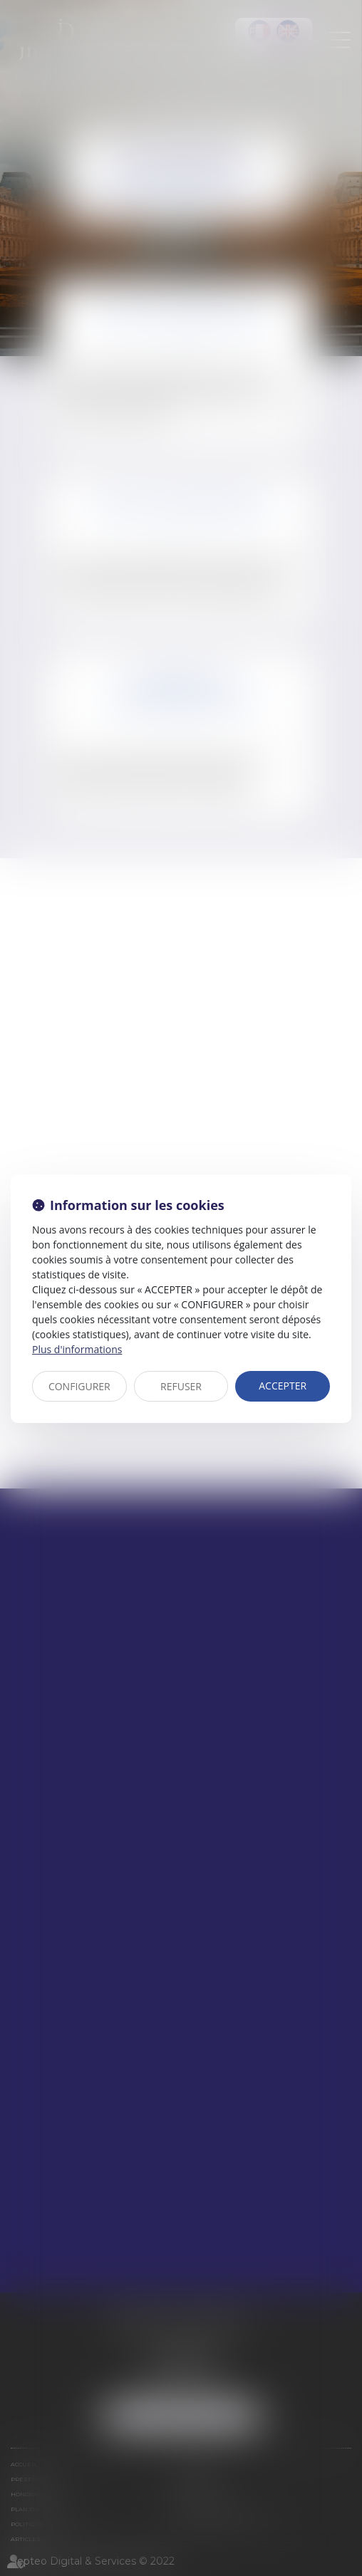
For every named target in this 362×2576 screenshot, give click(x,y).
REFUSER (181, 1386)
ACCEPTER (282, 1385)
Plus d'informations (77, 1349)
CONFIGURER (79, 1386)
